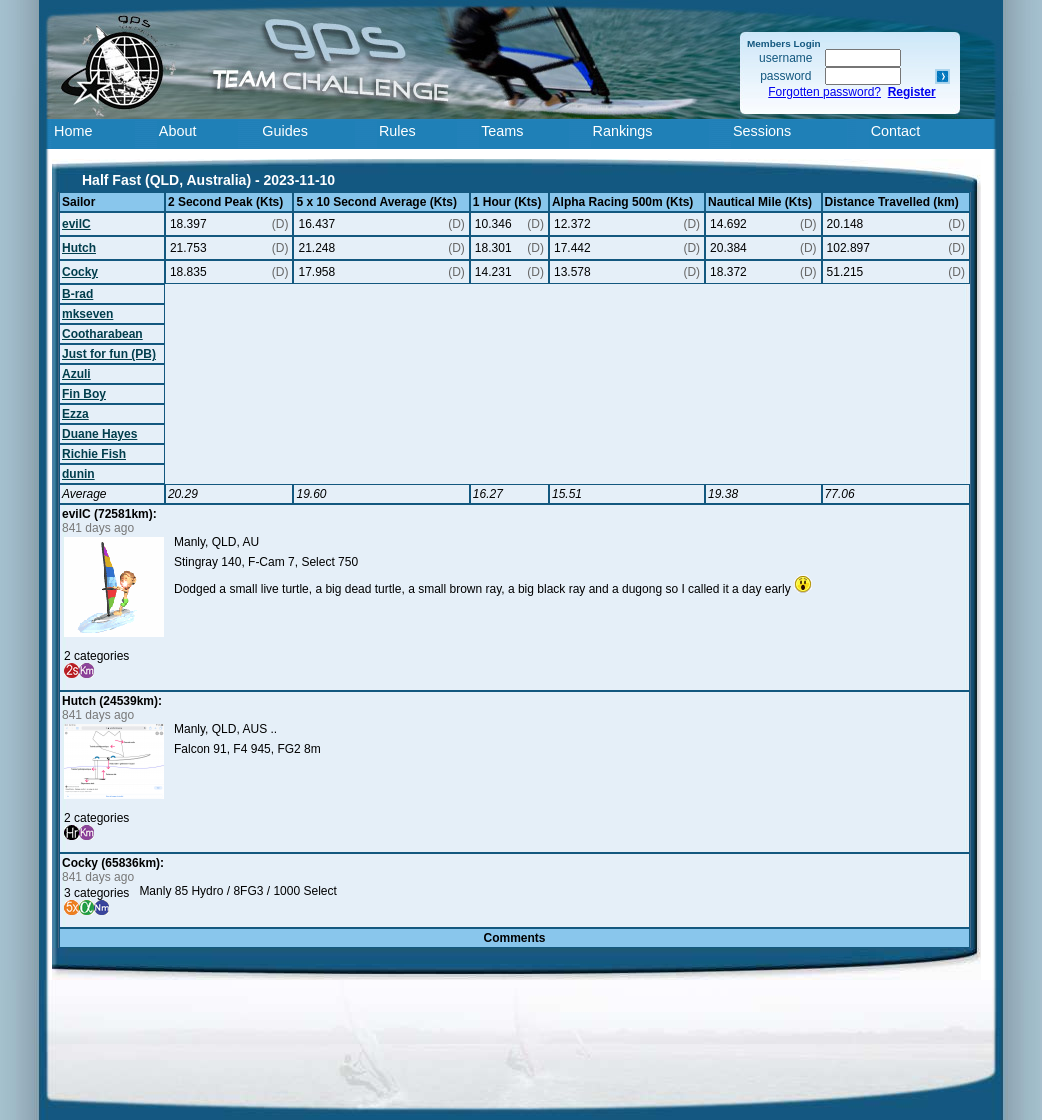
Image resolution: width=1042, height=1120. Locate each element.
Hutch (79, 248)
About (178, 131)
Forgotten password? (824, 92)
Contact (896, 131)
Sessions (762, 131)
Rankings (623, 131)
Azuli (76, 374)
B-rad (77, 294)
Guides (285, 131)
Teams (502, 131)
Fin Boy (84, 394)
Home (73, 131)
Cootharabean (102, 334)
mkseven (87, 314)
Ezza (75, 414)
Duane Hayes (99, 434)
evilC (76, 224)
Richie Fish (94, 454)
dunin (78, 474)
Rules (397, 131)
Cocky (80, 272)
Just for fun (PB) (109, 354)
